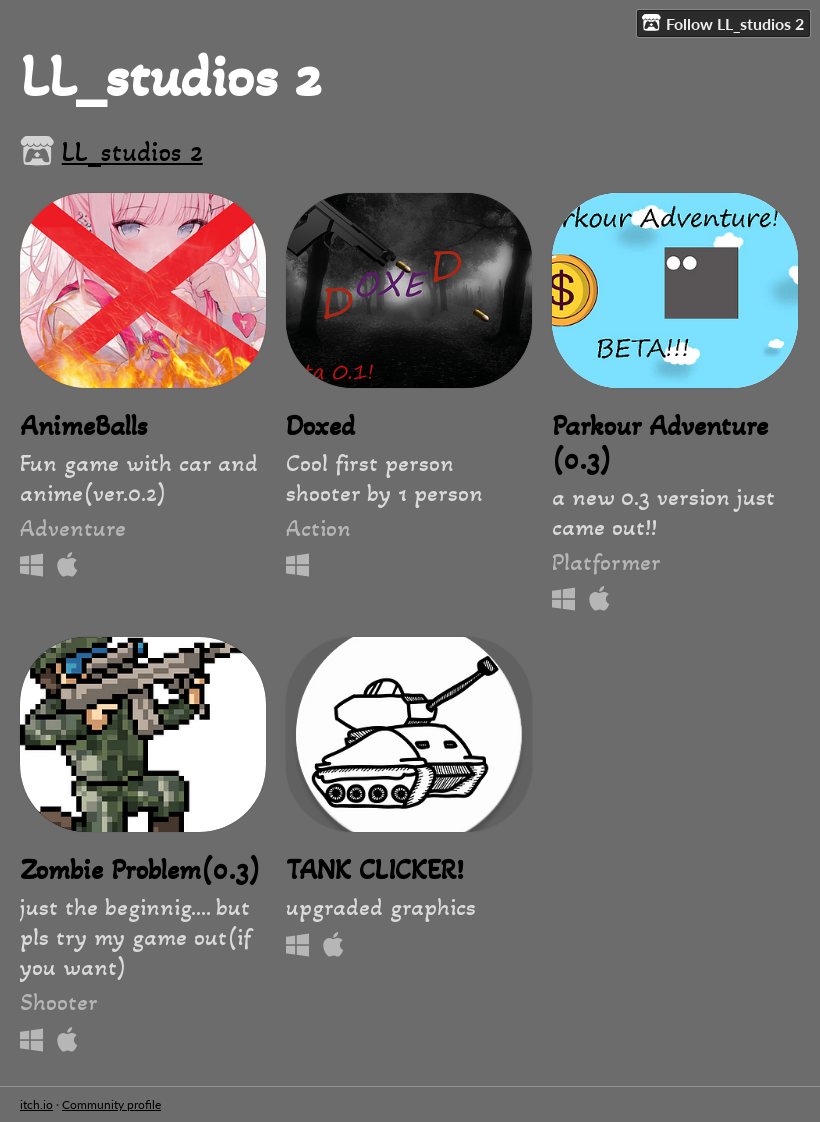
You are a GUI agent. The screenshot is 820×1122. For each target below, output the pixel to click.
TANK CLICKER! (374, 870)
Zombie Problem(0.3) (140, 870)
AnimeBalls (84, 426)
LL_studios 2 (132, 152)
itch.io (36, 1104)
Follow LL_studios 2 (723, 23)
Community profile (111, 1104)
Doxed (320, 426)
